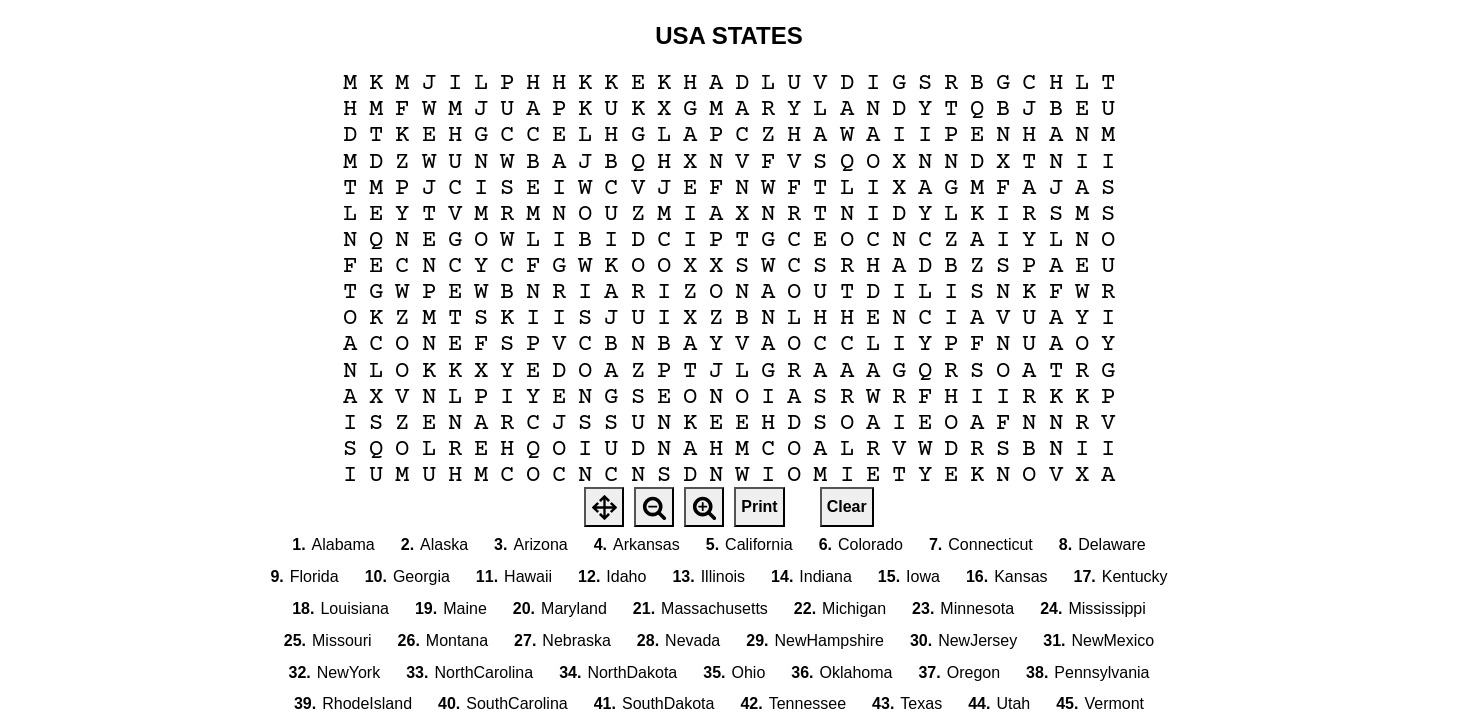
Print (759, 506)
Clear (847, 506)
